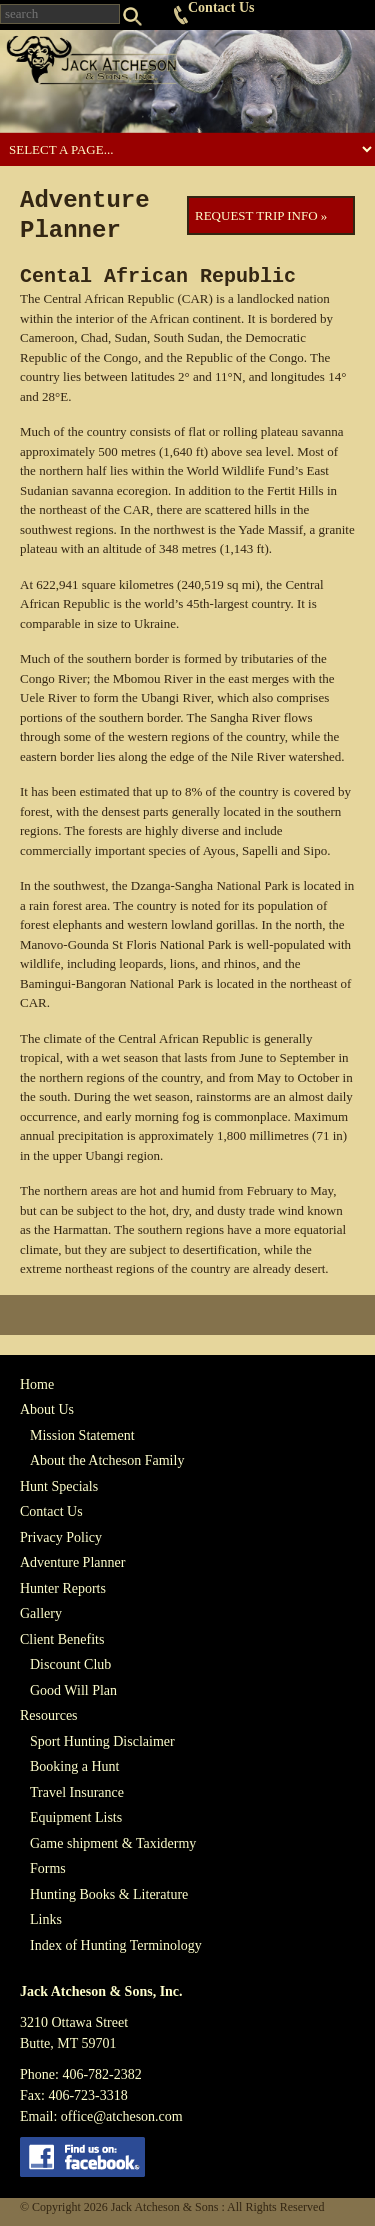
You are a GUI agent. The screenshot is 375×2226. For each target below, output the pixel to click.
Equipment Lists (76, 1817)
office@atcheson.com (122, 2116)
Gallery (41, 1613)
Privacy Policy (61, 1537)
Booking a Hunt (74, 1766)
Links (46, 1919)
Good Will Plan (73, 1690)
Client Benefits (62, 1639)
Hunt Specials (59, 1486)
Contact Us (221, 7)
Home (37, 1384)
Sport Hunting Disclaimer (102, 1741)
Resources (49, 1715)
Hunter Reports (63, 1588)
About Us (47, 1409)
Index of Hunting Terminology (116, 1945)
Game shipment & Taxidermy (113, 1843)
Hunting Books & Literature (109, 1894)
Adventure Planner (72, 1562)
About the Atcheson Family (107, 1460)
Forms (48, 1868)
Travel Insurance (77, 1792)
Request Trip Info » (261, 215)
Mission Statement (82, 1435)
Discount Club (70, 1664)
